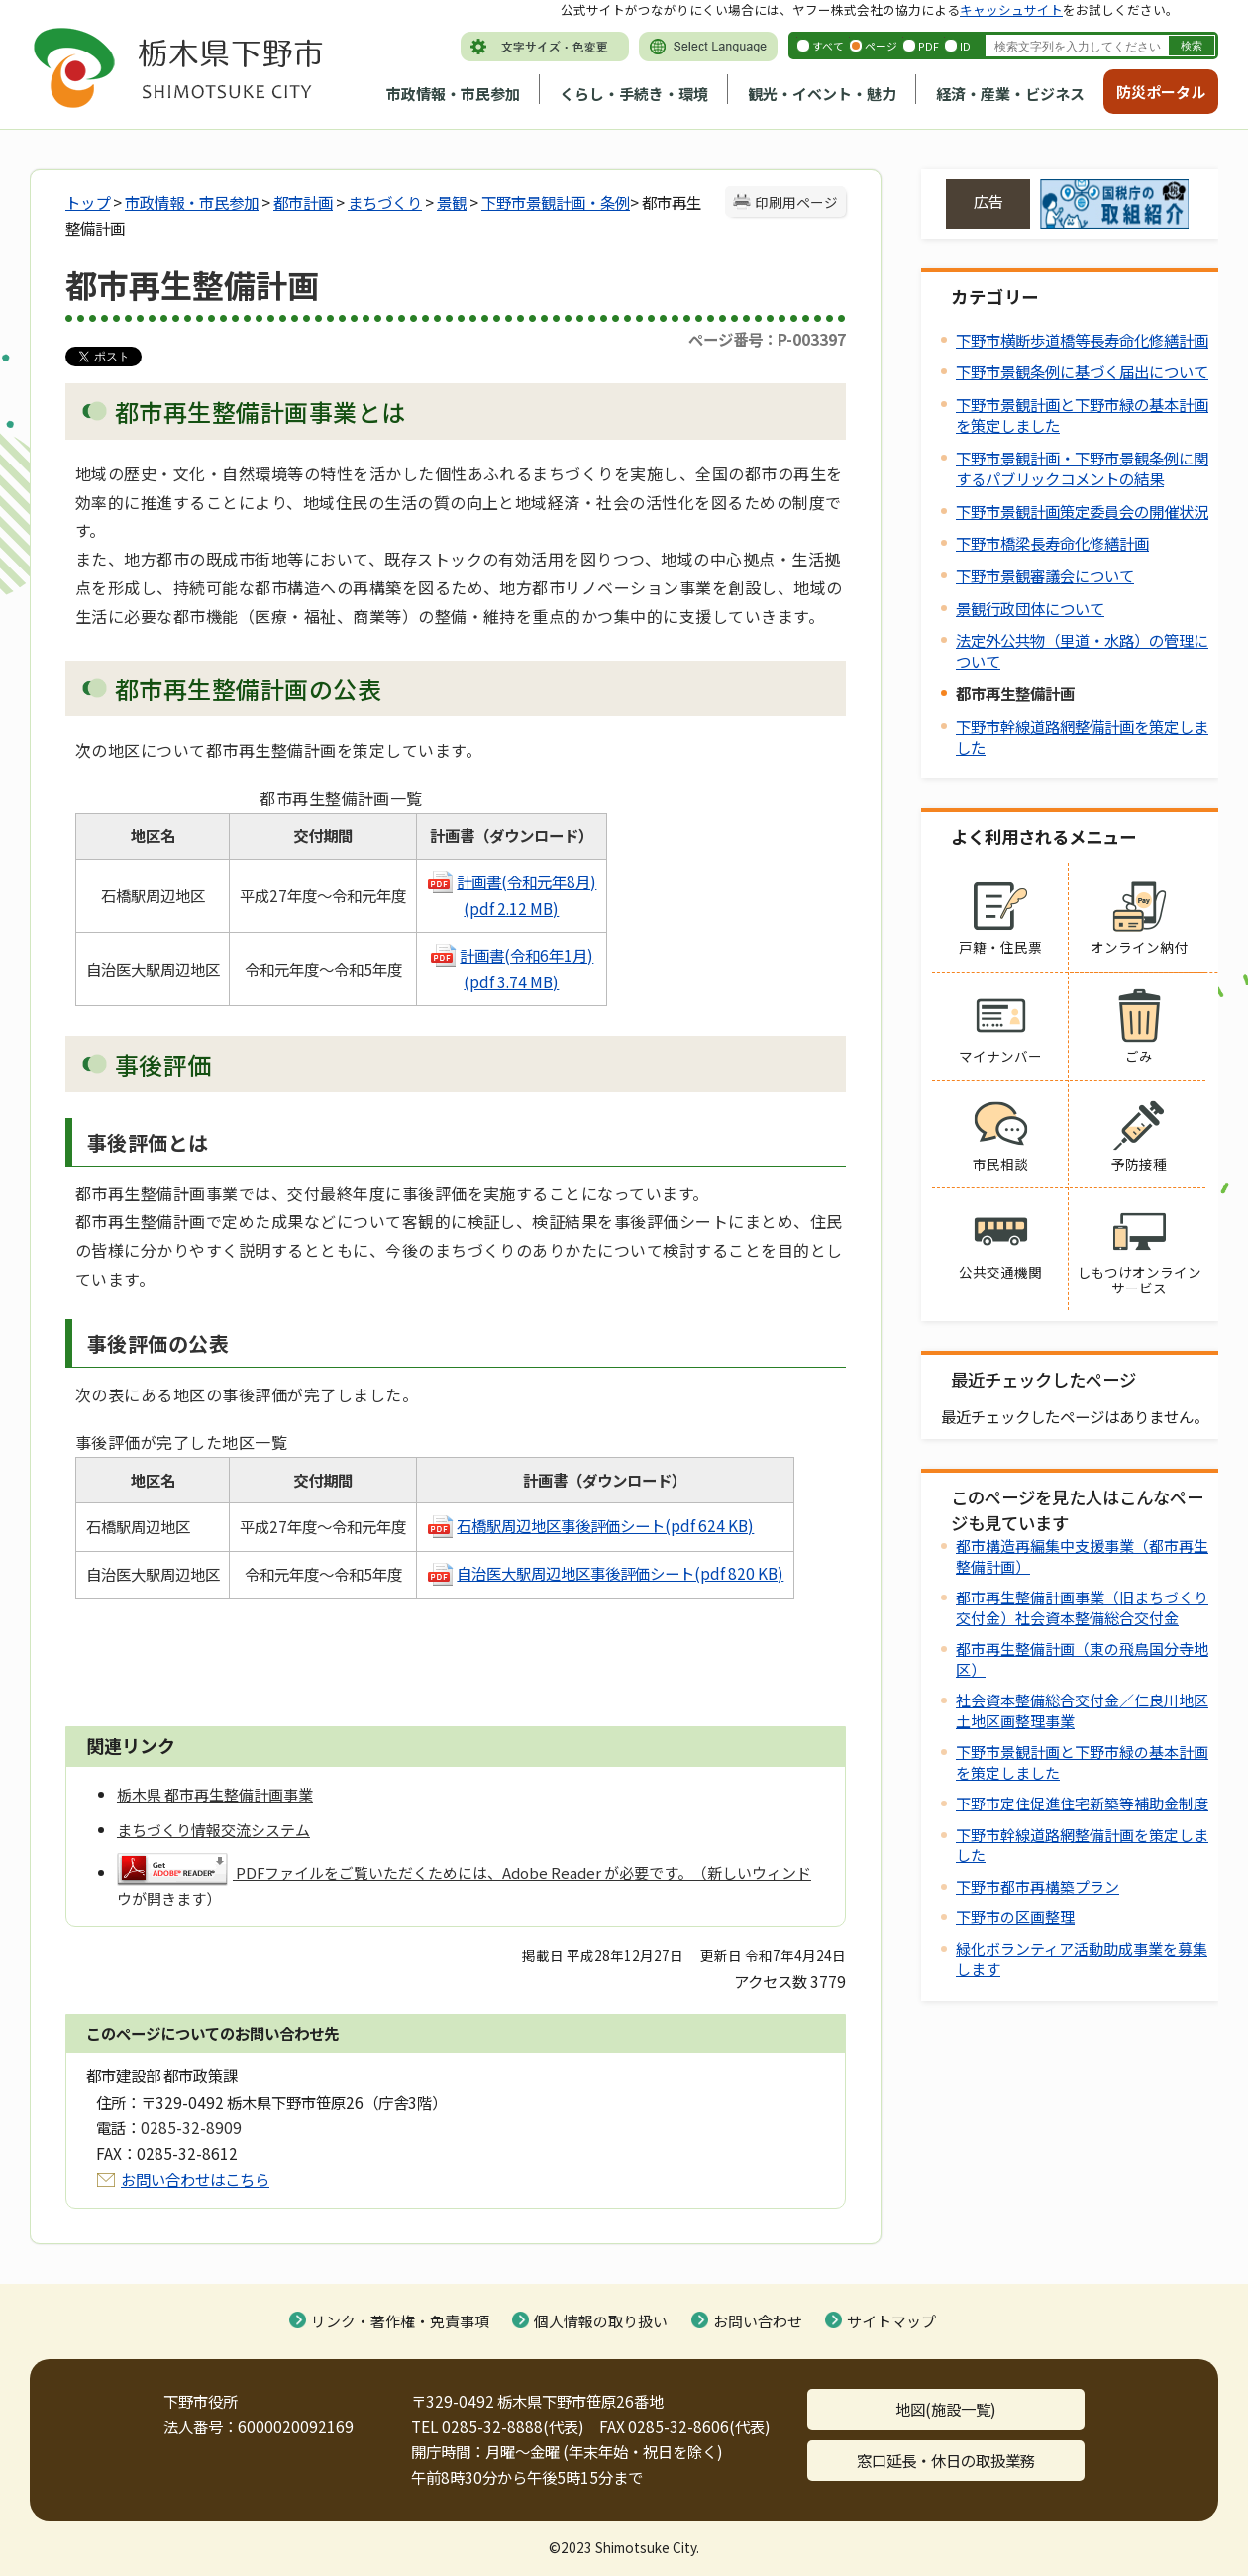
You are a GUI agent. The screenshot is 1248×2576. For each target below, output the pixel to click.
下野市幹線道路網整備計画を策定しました (1082, 736)
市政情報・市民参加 (453, 93)
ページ (881, 45)
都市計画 (303, 202)
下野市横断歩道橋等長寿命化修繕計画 (1082, 340)
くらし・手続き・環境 (634, 93)
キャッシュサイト (1011, 9)
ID (965, 45)
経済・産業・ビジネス (1010, 93)
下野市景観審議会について (1045, 575)
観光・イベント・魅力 (822, 93)
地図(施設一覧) (945, 2409)
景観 (452, 202)
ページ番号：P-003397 (767, 339)
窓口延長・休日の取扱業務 (946, 2460)
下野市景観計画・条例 (555, 202)
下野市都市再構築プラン (1037, 1886)
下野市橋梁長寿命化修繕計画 (1052, 543)
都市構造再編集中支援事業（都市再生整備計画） (1082, 1555)
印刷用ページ (796, 202)
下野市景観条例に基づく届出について (1082, 371)
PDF (928, 45)
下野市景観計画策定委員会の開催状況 (1082, 511)
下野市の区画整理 (1015, 1916)
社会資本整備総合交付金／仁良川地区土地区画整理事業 (1082, 1710)
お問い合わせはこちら (195, 2179)
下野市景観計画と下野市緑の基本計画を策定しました (1082, 414)
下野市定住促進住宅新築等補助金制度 (1082, 1803)
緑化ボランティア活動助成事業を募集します (1081, 1958)
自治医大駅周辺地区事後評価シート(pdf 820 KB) (604, 1573)
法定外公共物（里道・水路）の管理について (1082, 650)
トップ (87, 202)
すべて (828, 45)
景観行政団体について (1030, 608)
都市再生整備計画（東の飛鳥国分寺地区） (1082, 1658)
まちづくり (385, 202)
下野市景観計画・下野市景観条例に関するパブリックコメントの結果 (1082, 468)
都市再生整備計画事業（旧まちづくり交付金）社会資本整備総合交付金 (1082, 1607)
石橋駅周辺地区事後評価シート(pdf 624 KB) (605, 1525)
